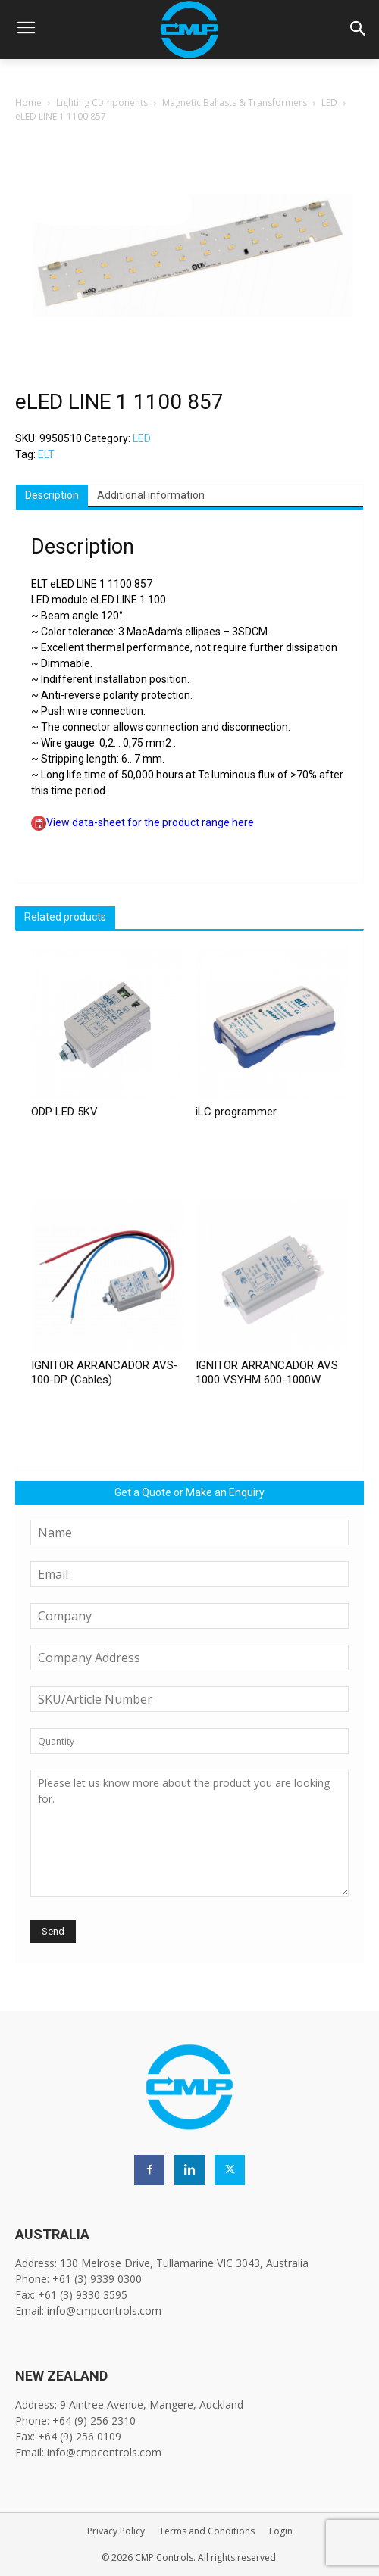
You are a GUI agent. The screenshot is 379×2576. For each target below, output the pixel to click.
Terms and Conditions (207, 2531)
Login (281, 2531)
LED (329, 102)
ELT (46, 454)
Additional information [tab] (151, 495)
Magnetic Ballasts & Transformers (234, 102)
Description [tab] (52, 495)
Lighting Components (102, 102)
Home (28, 102)
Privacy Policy (116, 2531)
